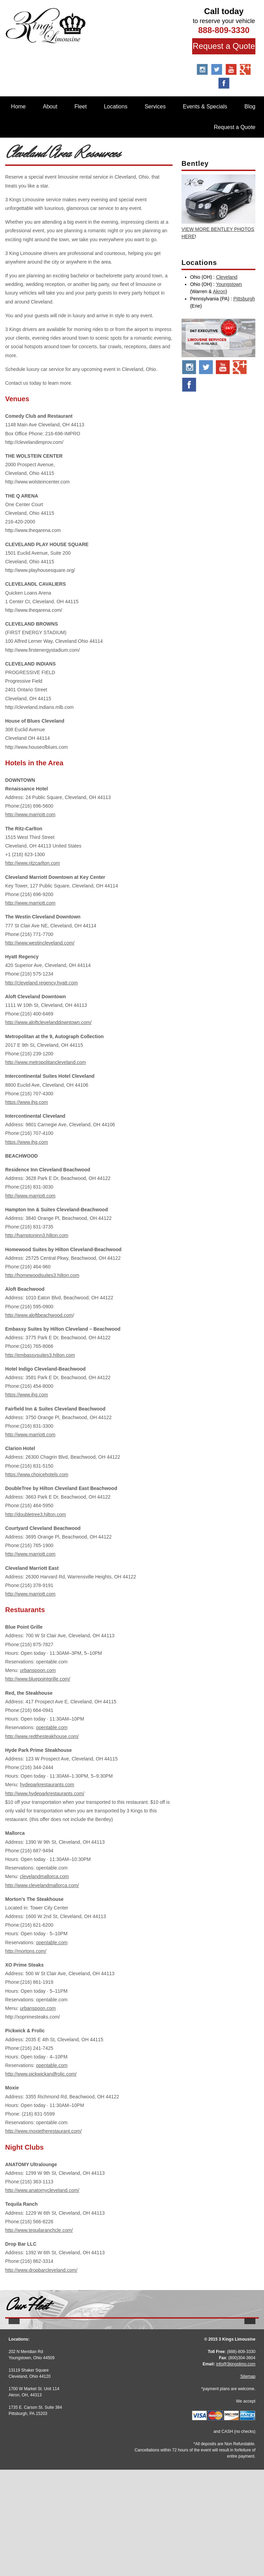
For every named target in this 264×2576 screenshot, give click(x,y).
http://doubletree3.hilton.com (35, 1514)
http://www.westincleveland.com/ (40, 943)
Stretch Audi (46, 2381)
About (50, 106)
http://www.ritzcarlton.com (32, 863)
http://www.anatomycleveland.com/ (42, 2190)
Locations (116, 106)
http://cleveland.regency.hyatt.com (41, 983)
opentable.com (51, 1727)
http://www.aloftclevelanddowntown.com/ (48, 1022)
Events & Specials (205, 106)
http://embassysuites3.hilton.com (40, 1355)
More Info (46, 2396)
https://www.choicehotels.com (36, 1474)
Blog (249, 106)
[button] (14, 2377)
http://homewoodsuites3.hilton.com (42, 1275)
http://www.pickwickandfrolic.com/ (41, 2074)
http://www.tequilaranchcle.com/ (39, 2230)
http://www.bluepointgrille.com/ (37, 1679)
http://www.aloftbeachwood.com (39, 1315)
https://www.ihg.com (26, 1102)
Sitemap (247, 2482)
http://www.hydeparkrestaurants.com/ (44, 1793)
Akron (219, 291)
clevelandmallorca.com (44, 1876)
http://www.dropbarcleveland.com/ (41, 2270)
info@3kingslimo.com (235, 2470)
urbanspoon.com (38, 1670)
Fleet (81, 106)
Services (155, 106)
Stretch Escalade (132, 2381)
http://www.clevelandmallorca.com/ (42, 1885)
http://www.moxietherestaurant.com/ (43, 2131)
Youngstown (229, 284)
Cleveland (226, 277)
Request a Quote (223, 46)
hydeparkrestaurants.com (47, 1784)
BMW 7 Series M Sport (217, 2382)
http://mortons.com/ (25, 1951)
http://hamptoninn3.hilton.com (36, 1235)
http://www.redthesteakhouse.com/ (42, 1736)
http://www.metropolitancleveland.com (45, 1062)
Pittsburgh (244, 298)
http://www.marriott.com (30, 814)
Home (18, 106)
